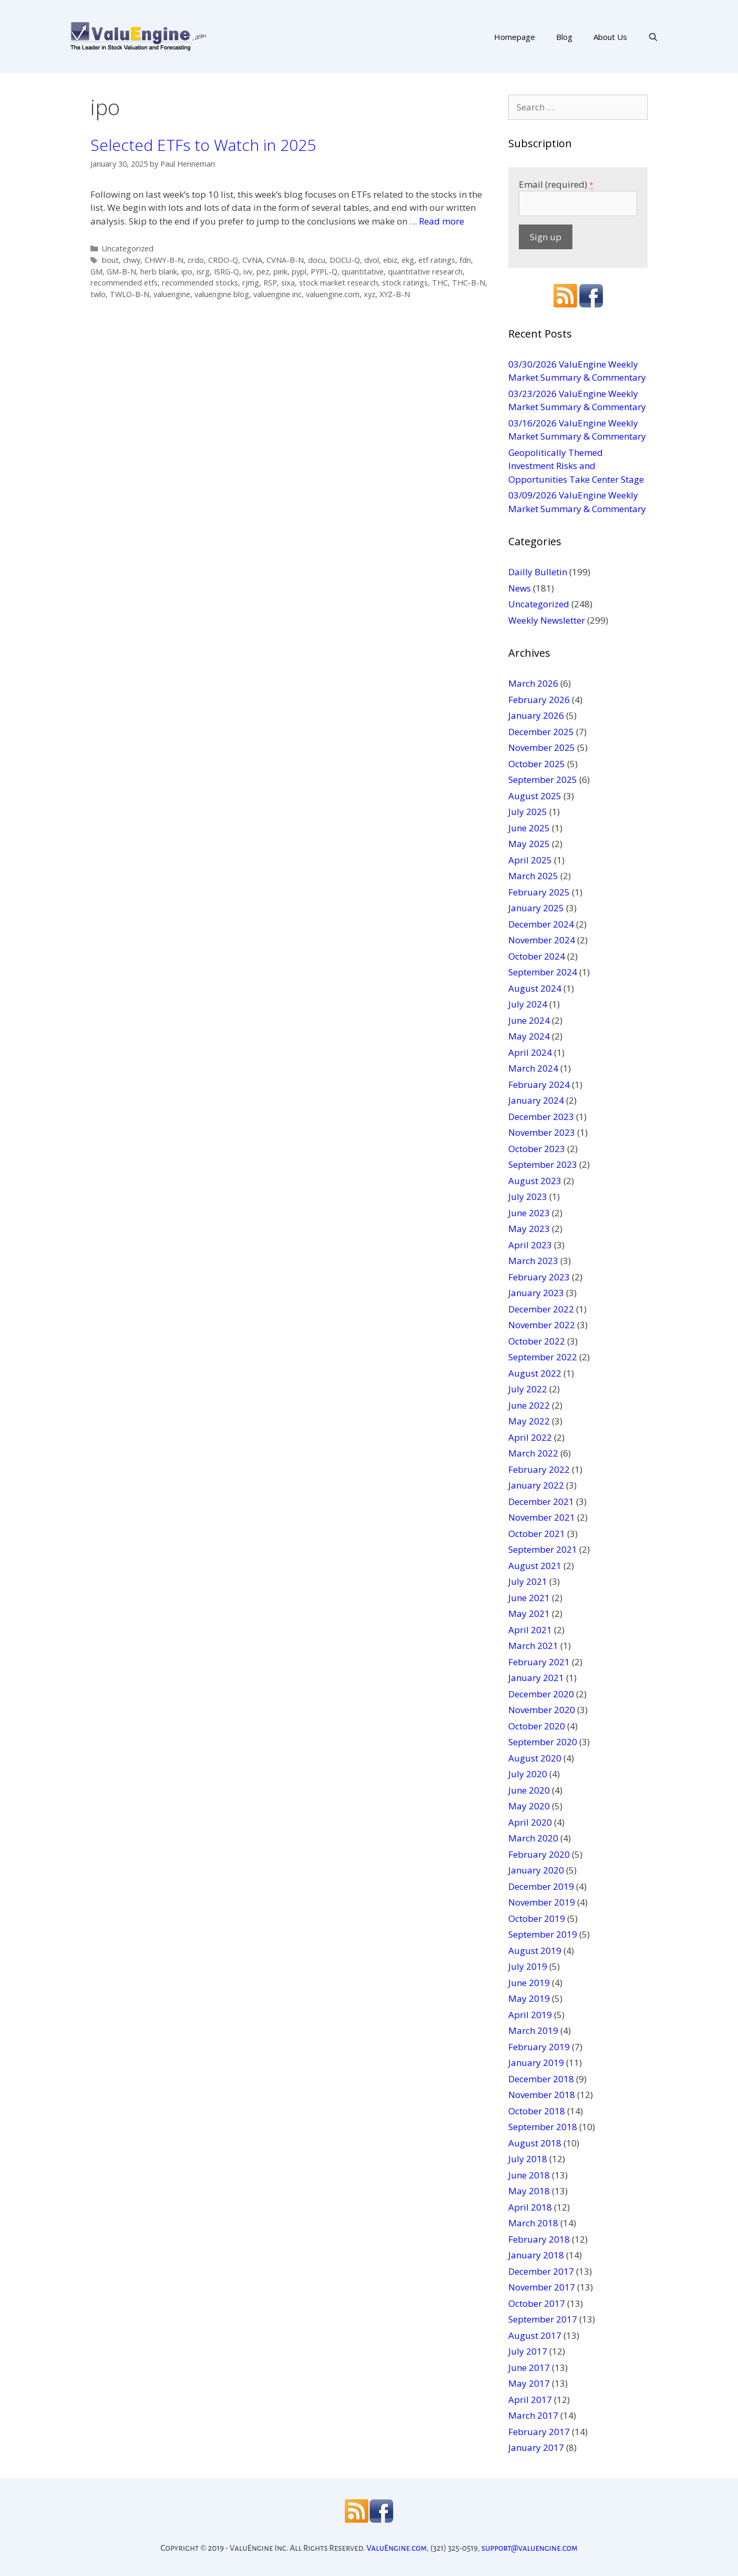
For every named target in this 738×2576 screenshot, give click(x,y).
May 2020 (529, 1806)
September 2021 (542, 1549)
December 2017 (541, 2271)
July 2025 (527, 812)
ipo (186, 272)
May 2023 (529, 1229)
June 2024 (529, 1020)
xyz (369, 294)
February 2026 (539, 700)
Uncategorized (127, 248)
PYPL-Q (324, 272)
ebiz (390, 260)
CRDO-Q (223, 260)
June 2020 (529, 1790)
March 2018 (533, 2223)
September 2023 (542, 1164)
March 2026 (533, 683)
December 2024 (541, 924)
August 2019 (534, 1950)
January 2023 (536, 1293)
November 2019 (541, 1902)
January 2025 (536, 908)
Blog (564, 37)
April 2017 (530, 2400)
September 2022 (542, 1357)
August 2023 (534, 1181)
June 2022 (529, 1405)
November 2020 (541, 1710)
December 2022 (541, 1309)
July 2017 (527, 2351)
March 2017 (533, 2415)
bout (110, 260)
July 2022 (527, 1389)
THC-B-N (468, 283)
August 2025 (534, 796)
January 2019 (536, 2062)
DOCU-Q (345, 260)
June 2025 (529, 828)
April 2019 (530, 2015)
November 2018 (541, 2095)
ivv (247, 272)
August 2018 (534, 2143)
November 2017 (541, 2287)
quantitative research (425, 272)
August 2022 (534, 1373)
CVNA (252, 260)
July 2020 (527, 1774)
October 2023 (536, 1149)
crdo (196, 260)
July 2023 (527, 1196)
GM (96, 272)
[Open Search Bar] (653, 37)
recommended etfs (124, 283)
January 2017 (536, 2447)
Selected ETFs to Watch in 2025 (203, 145)
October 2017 (536, 2303)
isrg (203, 272)
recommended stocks (200, 283)
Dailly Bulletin (537, 572)
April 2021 (530, 1630)
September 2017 (542, 2319)
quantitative (363, 272)
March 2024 (533, 1068)
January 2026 (536, 715)
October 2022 (536, 1341)
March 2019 (533, 2030)
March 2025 (533, 876)
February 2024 (539, 1084)
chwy (131, 260)
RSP (270, 283)
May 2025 (529, 844)
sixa (288, 283)
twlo (98, 294)
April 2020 (530, 1822)
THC (440, 283)
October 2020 (536, 1726)
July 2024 (527, 1004)
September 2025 (542, 779)
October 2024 (536, 956)
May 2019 (529, 1998)
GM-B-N (121, 272)
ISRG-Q (226, 272)
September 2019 (542, 1934)
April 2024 (530, 1052)
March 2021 (533, 1646)
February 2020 (539, 1854)
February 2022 (539, 1469)
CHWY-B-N (164, 260)
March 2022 (533, 1453)
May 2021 (529, 1613)
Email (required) (556, 184)
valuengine (171, 294)
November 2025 (541, 747)
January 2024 (536, 1100)
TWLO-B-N (129, 294)
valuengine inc (277, 294)
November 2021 (541, 1517)
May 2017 (529, 2383)
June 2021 (529, 1598)
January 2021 (536, 1678)
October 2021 (536, 1534)
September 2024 (542, 972)
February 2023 (539, 1277)
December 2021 (541, 1501)
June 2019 (529, 1983)
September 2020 (542, 1742)
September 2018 (542, 2127)
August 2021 (534, 1566)
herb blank (158, 272)
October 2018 (536, 2111)
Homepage (514, 37)
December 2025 (541, 732)
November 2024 (541, 940)
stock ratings (405, 283)
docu (316, 260)
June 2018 (529, 2175)
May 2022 (529, 1421)
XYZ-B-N (395, 294)
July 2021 (527, 1581)
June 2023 (529, 1213)
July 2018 (527, 2159)
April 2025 (530, 860)
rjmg (250, 283)
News (519, 588)
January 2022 (536, 1485)
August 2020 (534, 1758)
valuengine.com (333, 294)
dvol (371, 260)
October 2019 (536, 1918)
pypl (299, 272)
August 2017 (534, 2335)
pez (263, 272)
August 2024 (534, 988)
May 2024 (529, 1036)
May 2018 (529, 2191)
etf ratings (436, 260)
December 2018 (541, 2079)
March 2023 (533, 1261)
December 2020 (541, 1694)
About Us (610, 37)
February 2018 (539, 2239)
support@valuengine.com (529, 2547)
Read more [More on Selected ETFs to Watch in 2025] (441, 221)
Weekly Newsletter (546, 620)
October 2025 (536, 764)
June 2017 (529, 2367)
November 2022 (541, 1325)
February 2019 (539, 2047)
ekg (408, 260)
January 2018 (536, 2255)
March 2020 (533, 1838)
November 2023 (541, 1132)
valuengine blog (221, 294)
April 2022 (530, 1437)
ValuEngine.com (396, 2547)
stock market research (338, 283)
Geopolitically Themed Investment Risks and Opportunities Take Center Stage (576, 465)
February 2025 (539, 892)
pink (280, 272)
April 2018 (530, 2207)
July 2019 (527, 1966)
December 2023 (541, 1117)
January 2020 (536, 1870)
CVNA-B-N (285, 260)
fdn (465, 260)
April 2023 (530, 1245)
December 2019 (541, 1886)
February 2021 (539, 1662)
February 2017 (539, 2432)
